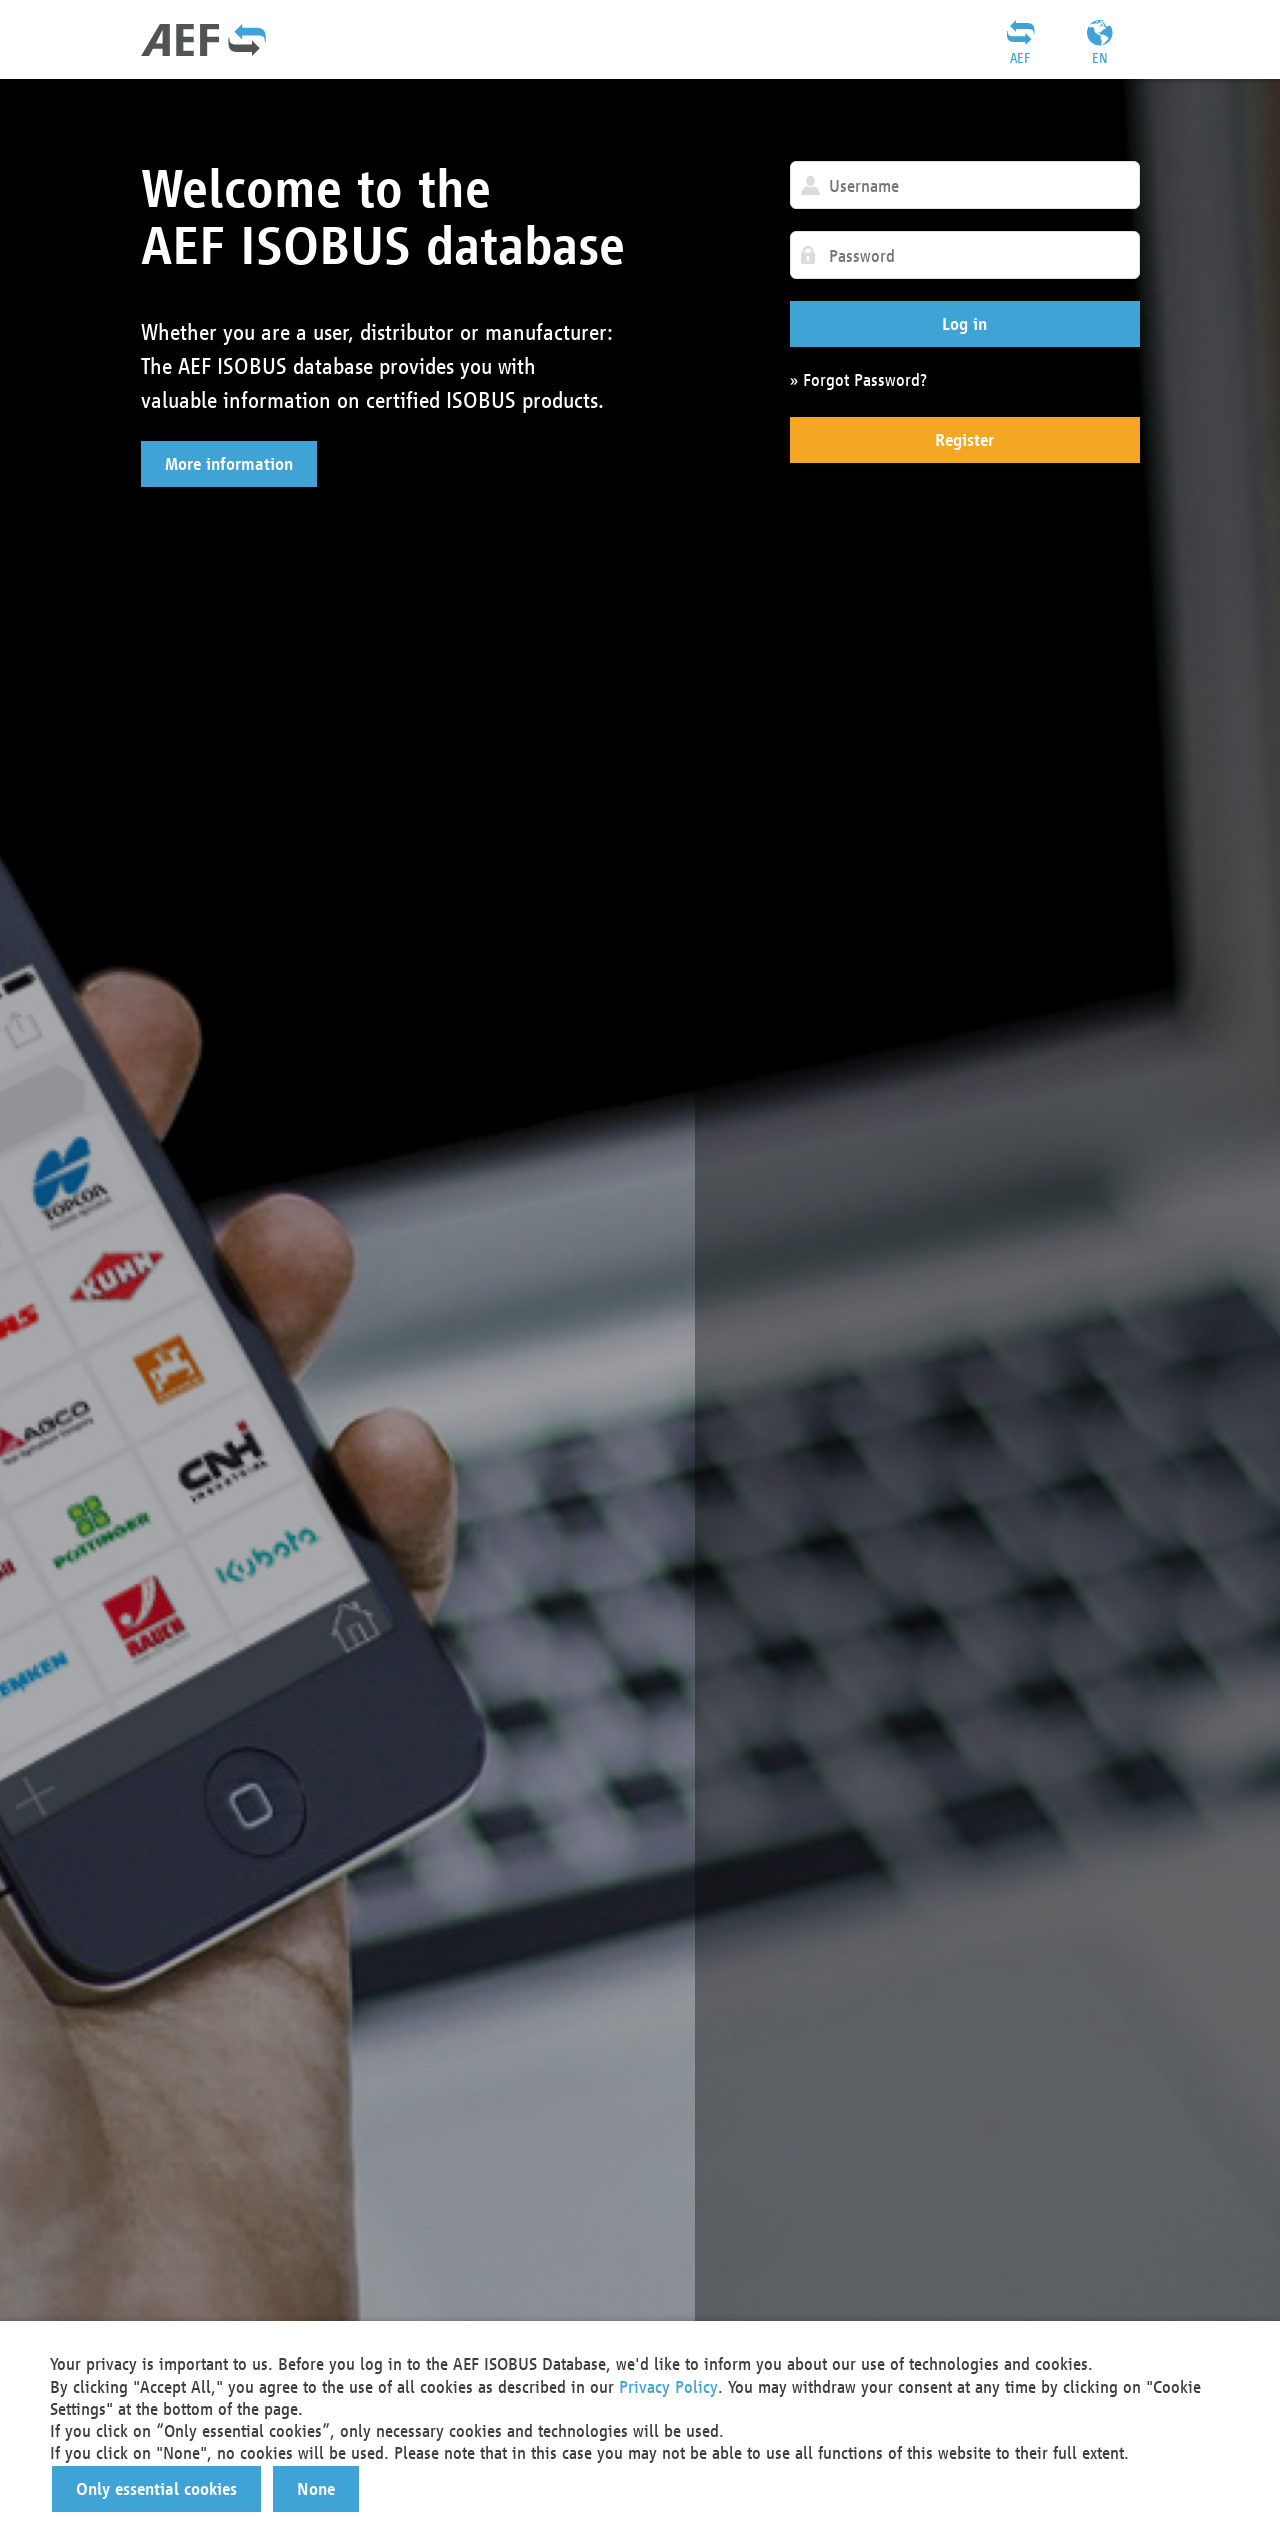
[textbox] (965, 185)
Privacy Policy (668, 2386)
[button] (229, 464)
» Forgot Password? (858, 379)
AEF (1020, 58)
